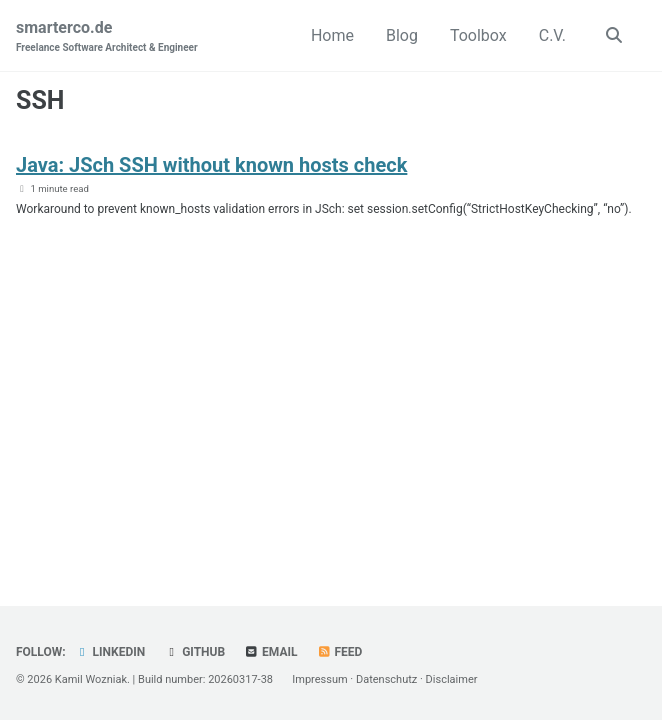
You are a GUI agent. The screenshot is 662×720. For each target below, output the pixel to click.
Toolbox (478, 35)
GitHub (194, 652)
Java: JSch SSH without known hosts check (211, 165)
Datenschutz (386, 679)
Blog (402, 35)
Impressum (319, 679)
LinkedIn (110, 652)
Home (332, 35)
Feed (340, 652)
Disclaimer (452, 679)
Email (270, 652)
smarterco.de (107, 36)
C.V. (552, 35)
